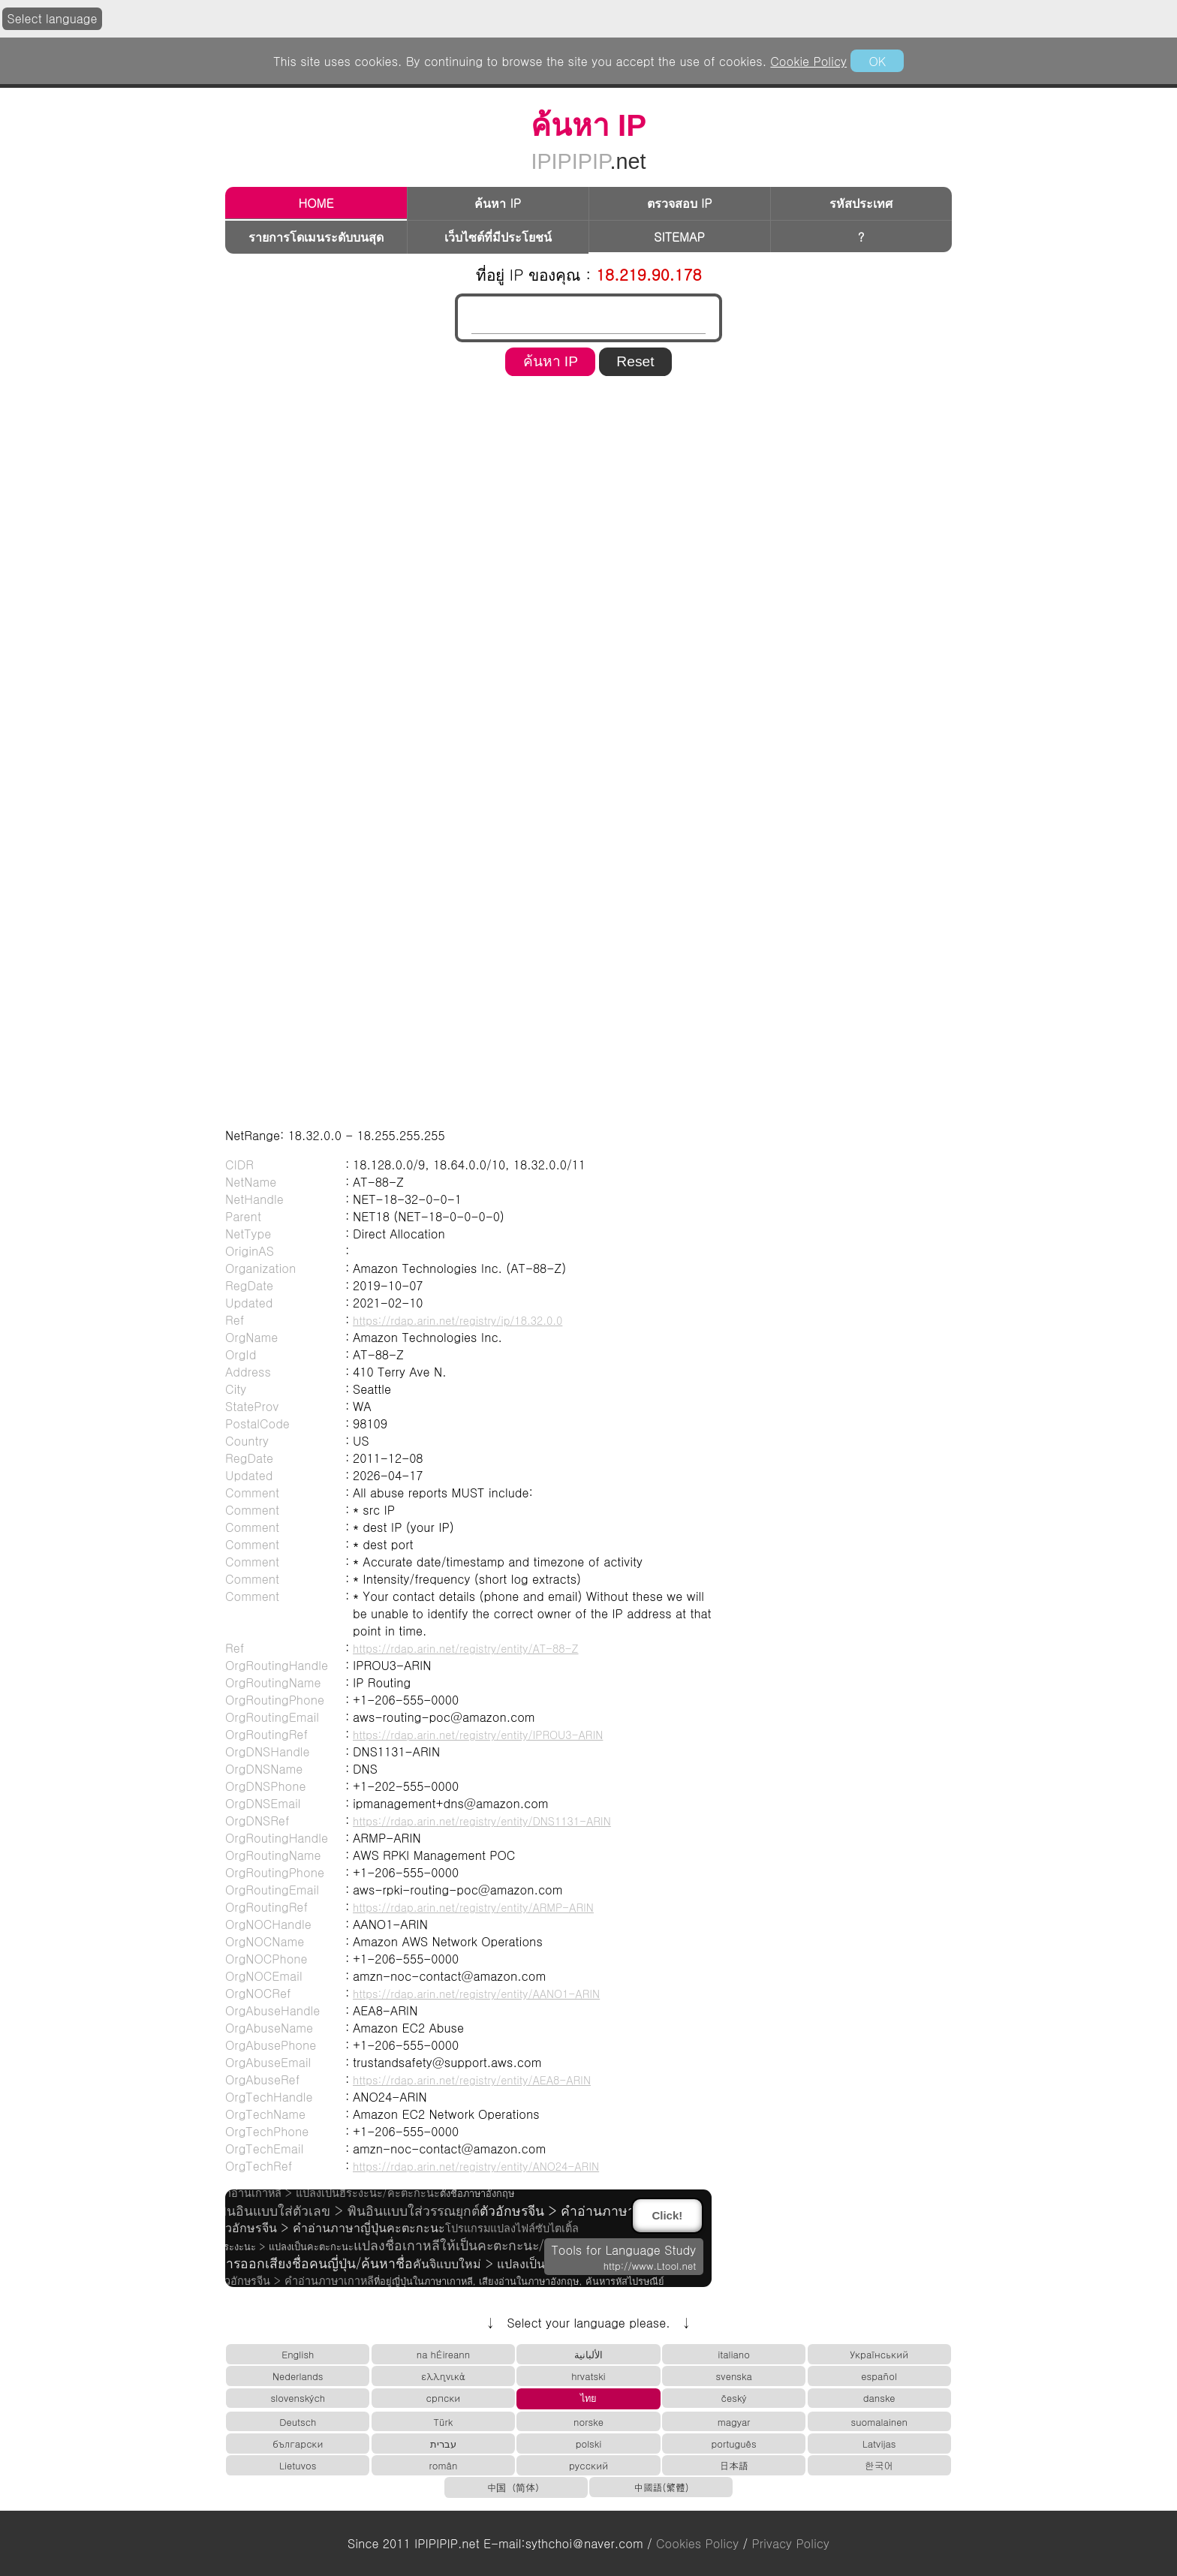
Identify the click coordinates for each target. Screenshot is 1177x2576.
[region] (588, 429)
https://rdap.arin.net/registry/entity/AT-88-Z (466, 1648)
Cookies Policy (697, 2543)
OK (876, 61)
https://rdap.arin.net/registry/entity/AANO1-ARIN (476, 1993)
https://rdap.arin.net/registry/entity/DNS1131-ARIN (482, 1820)
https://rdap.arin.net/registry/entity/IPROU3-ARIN (478, 1734)
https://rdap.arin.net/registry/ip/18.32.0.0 (457, 1320)
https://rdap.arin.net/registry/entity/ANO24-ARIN (476, 2166)
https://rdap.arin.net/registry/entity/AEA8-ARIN (472, 2079)
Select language (53, 18)
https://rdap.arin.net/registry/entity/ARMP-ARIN (473, 1907)
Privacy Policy (790, 2543)
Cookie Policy (808, 61)
